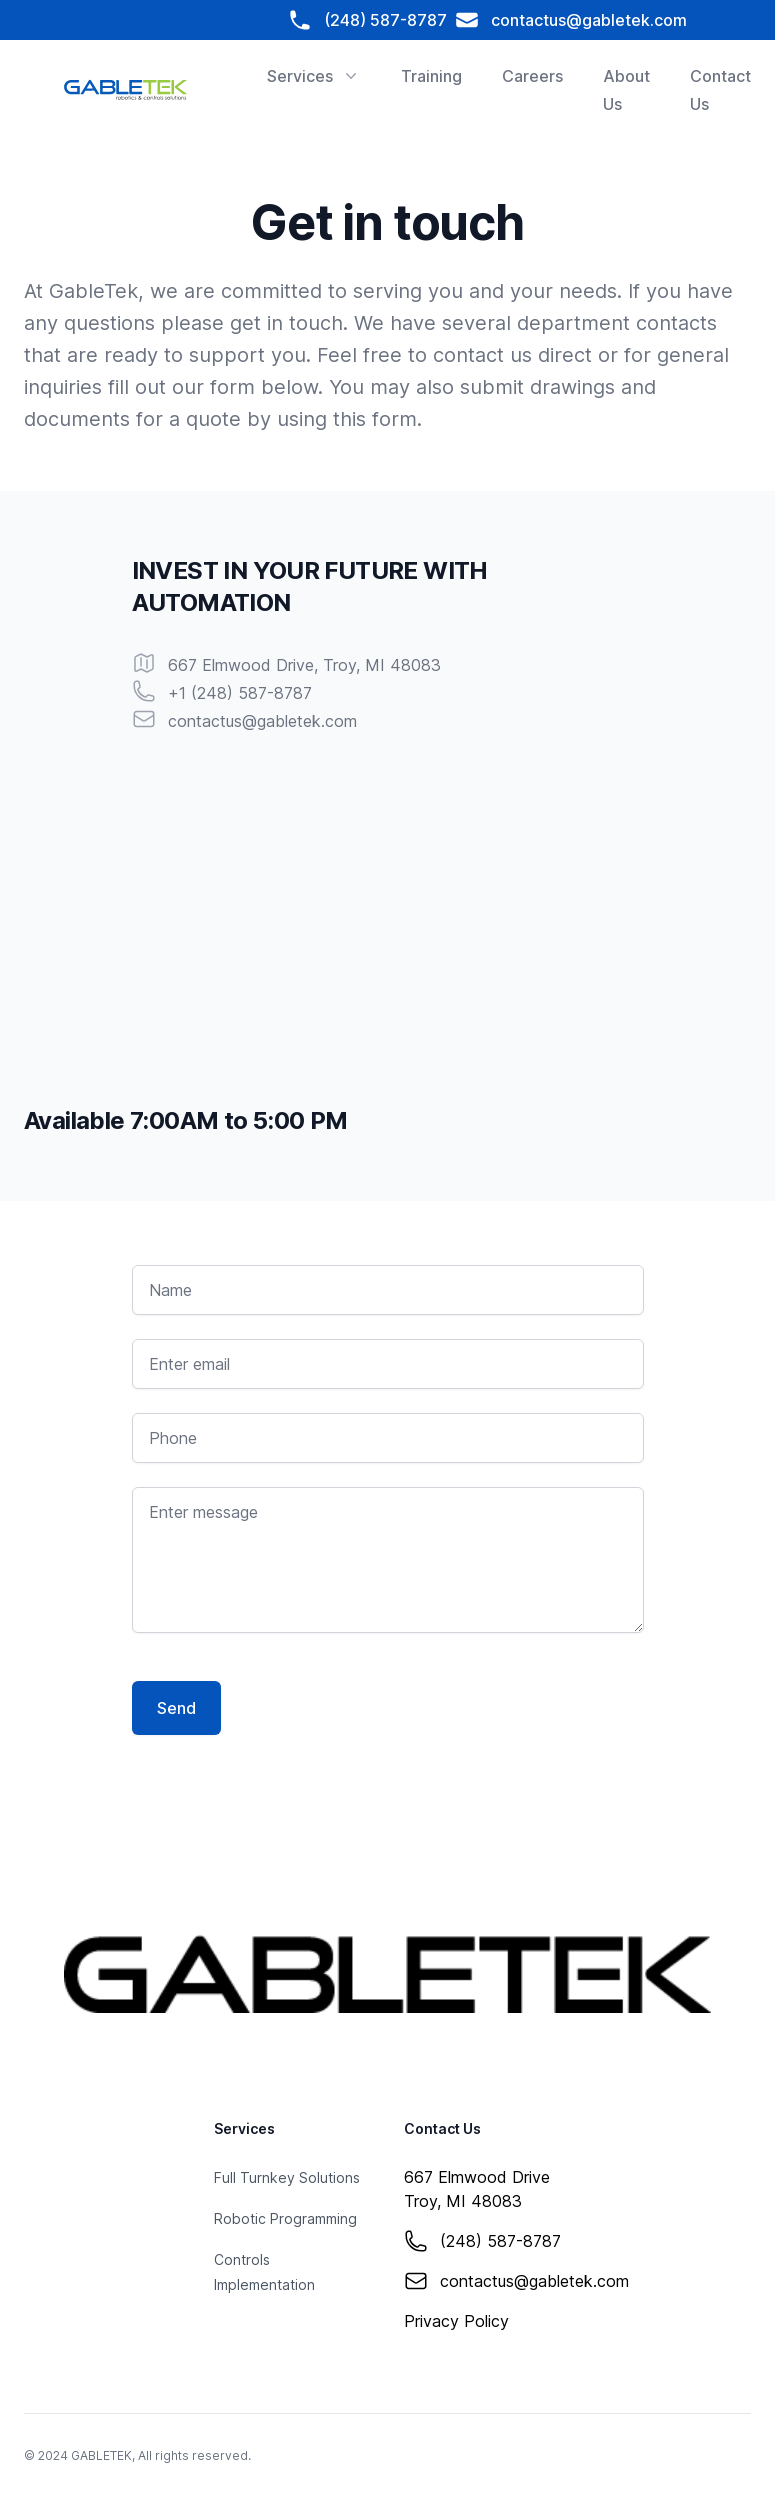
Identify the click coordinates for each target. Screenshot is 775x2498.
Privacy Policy (456, 2321)
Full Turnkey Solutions (287, 2177)
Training (431, 76)
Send (176, 1708)
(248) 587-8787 (371, 20)
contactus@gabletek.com (571, 20)
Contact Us (720, 90)
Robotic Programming (285, 2218)
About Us (626, 90)
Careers (532, 76)
